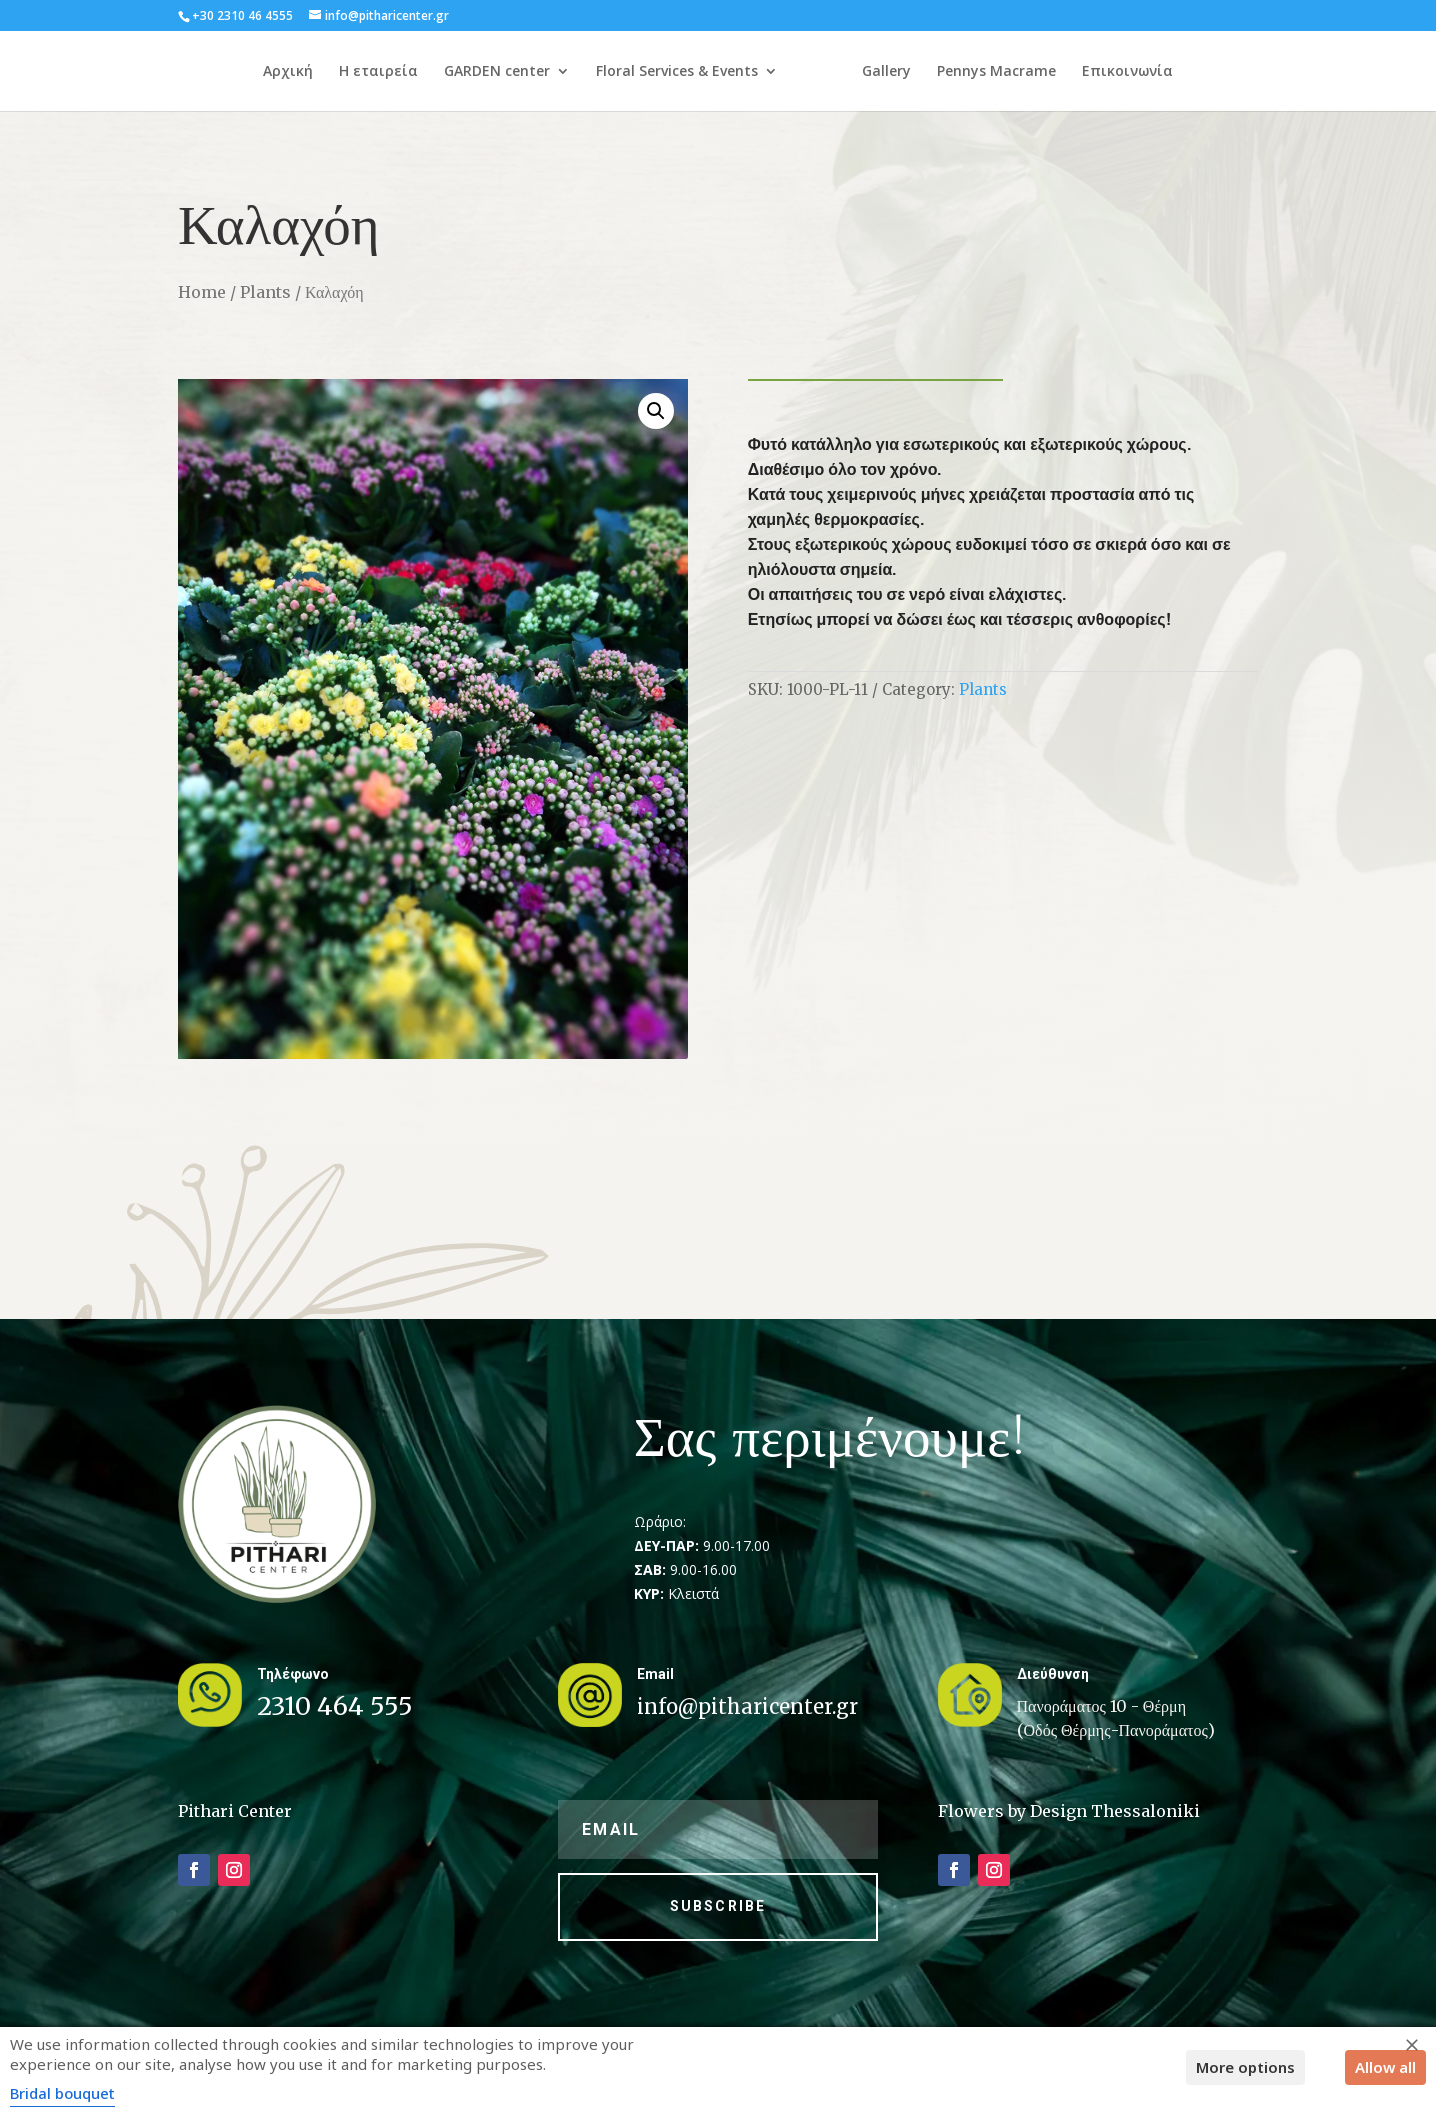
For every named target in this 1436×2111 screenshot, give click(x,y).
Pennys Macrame (1031, 72)
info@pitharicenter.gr (747, 1706)
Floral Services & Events (643, 72)
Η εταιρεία (344, 72)
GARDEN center (463, 72)
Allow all (1385, 2067)
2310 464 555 (335, 1706)
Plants (265, 292)
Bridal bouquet (62, 2093)
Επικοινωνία (1162, 72)
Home (202, 292)
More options (1245, 2067)
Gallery (921, 72)
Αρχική (254, 72)
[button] (656, 411)
